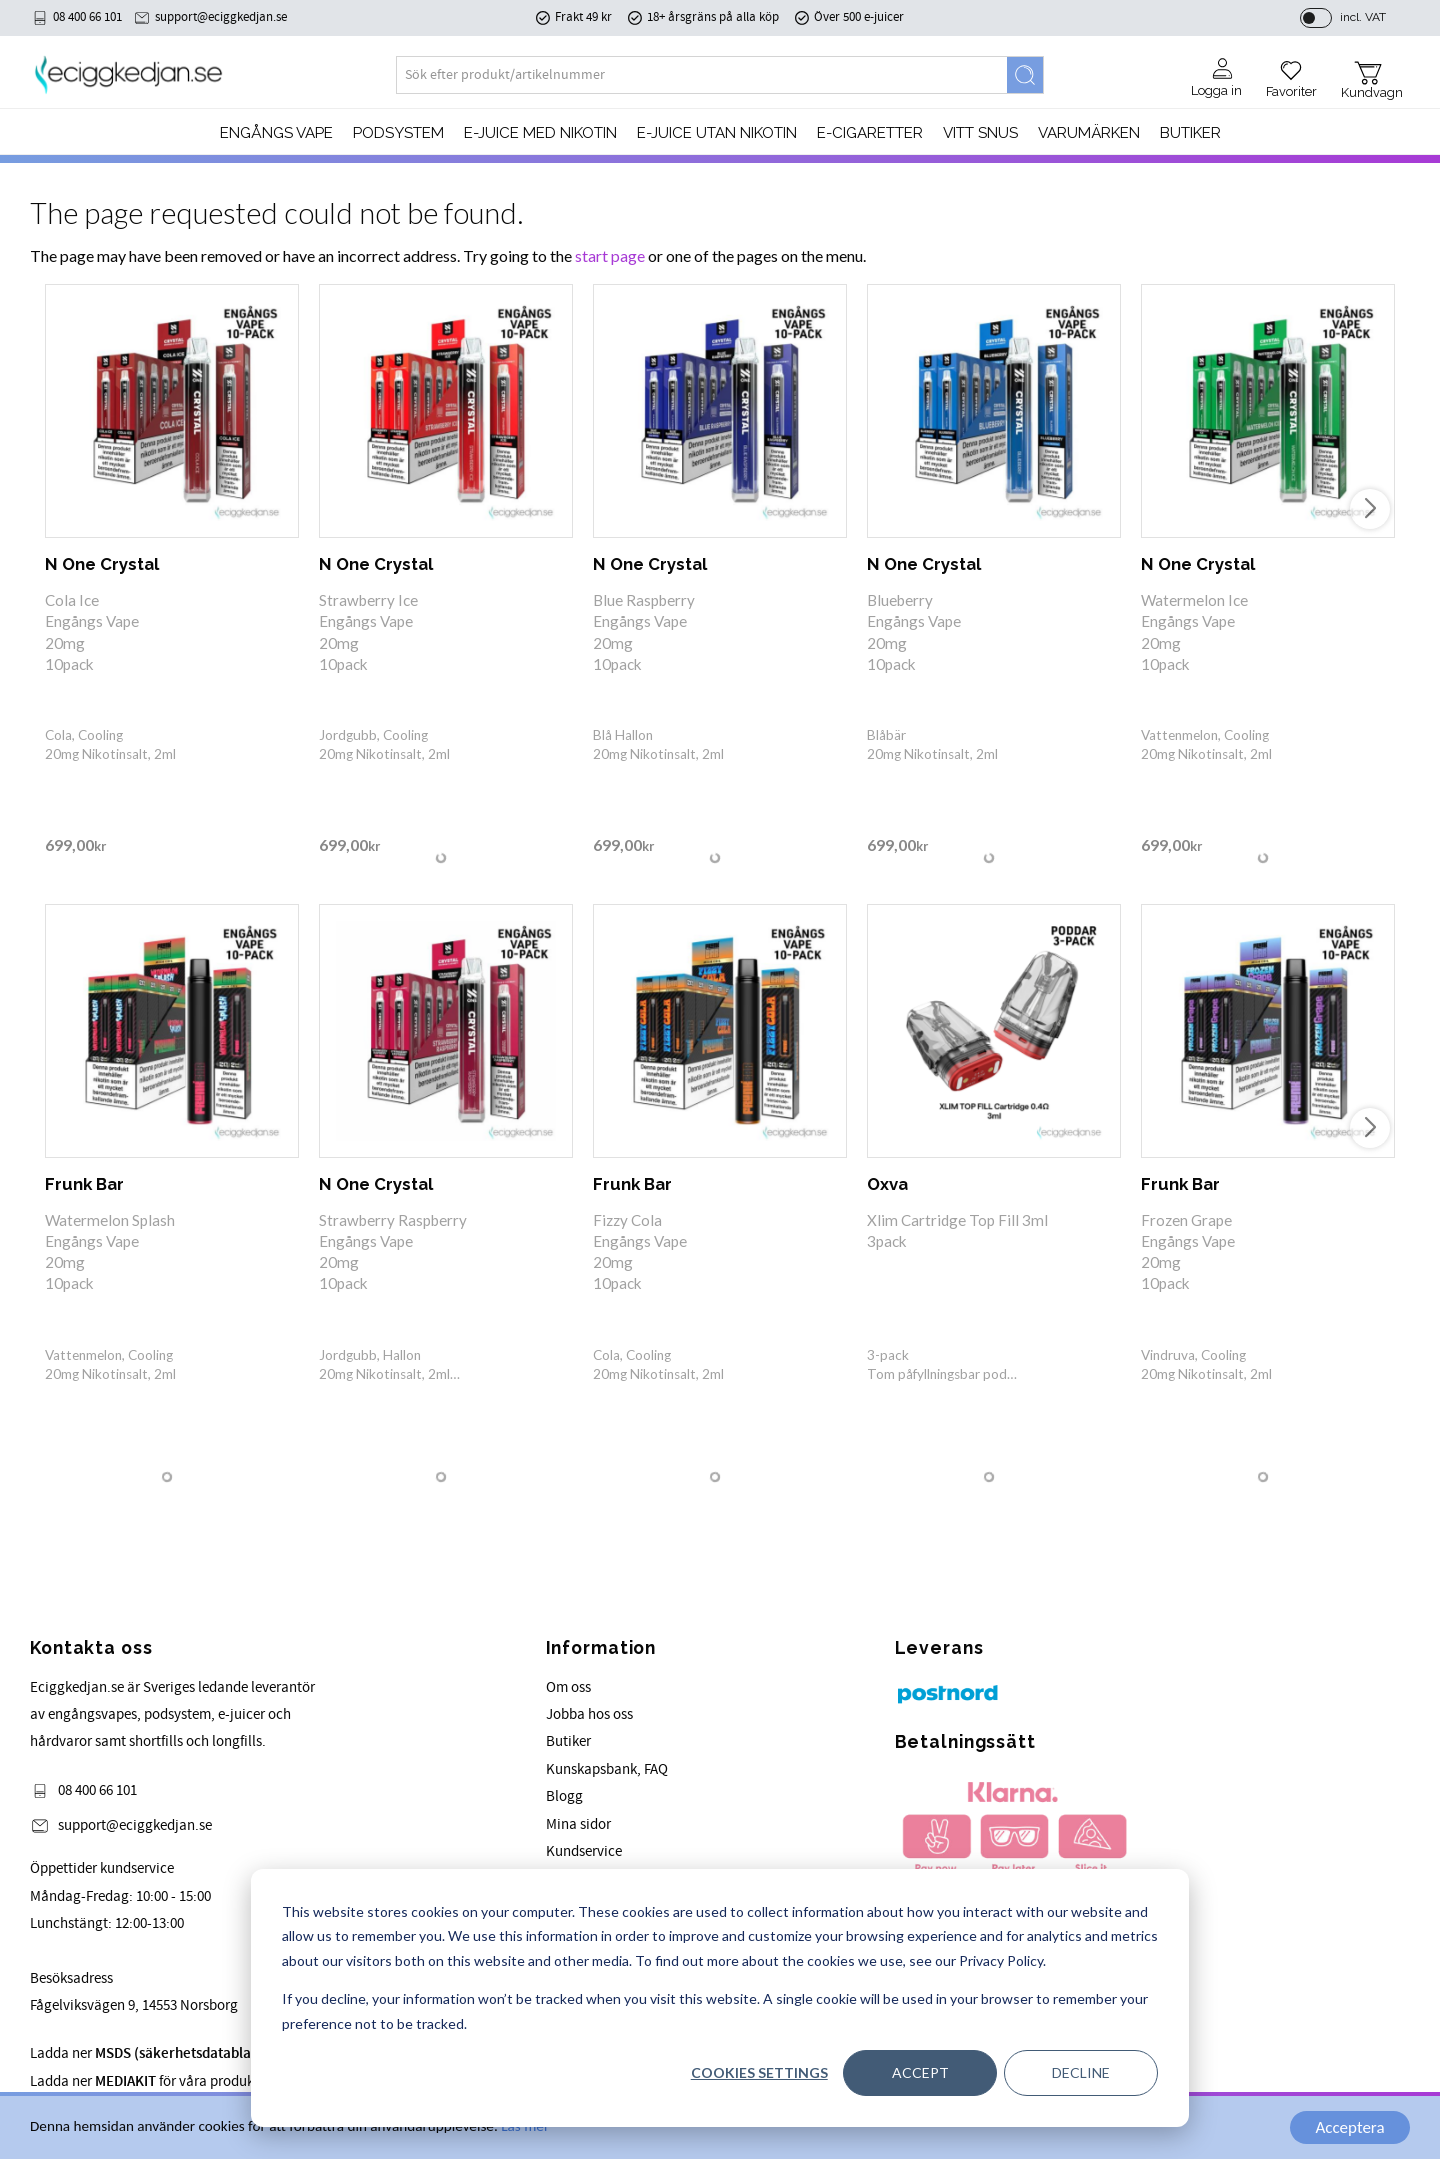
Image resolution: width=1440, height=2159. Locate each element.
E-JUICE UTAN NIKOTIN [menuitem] (717, 133)
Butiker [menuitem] (1190, 133)
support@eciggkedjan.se (221, 17)
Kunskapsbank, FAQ (607, 1769)
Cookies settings (759, 2072)
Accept (920, 2072)
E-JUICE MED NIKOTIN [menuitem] (540, 133)
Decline (1081, 2072)
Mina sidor (578, 1824)
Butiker (568, 1741)
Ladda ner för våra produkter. (206, 2053)
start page (610, 255)
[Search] (1025, 75)
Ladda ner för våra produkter (150, 2081)
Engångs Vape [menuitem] (276, 133)
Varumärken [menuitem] (1089, 133)
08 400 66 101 (87, 17)
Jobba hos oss (589, 1714)
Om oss (568, 1687)
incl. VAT (1363, 17)
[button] (1291, 72)
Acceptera (1349, 2127)
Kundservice (584, 1851)
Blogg (564, 1796)
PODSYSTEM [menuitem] (398, 133)
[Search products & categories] (702, 75)
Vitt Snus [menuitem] (980, 133)
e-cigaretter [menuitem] (870, 133)
